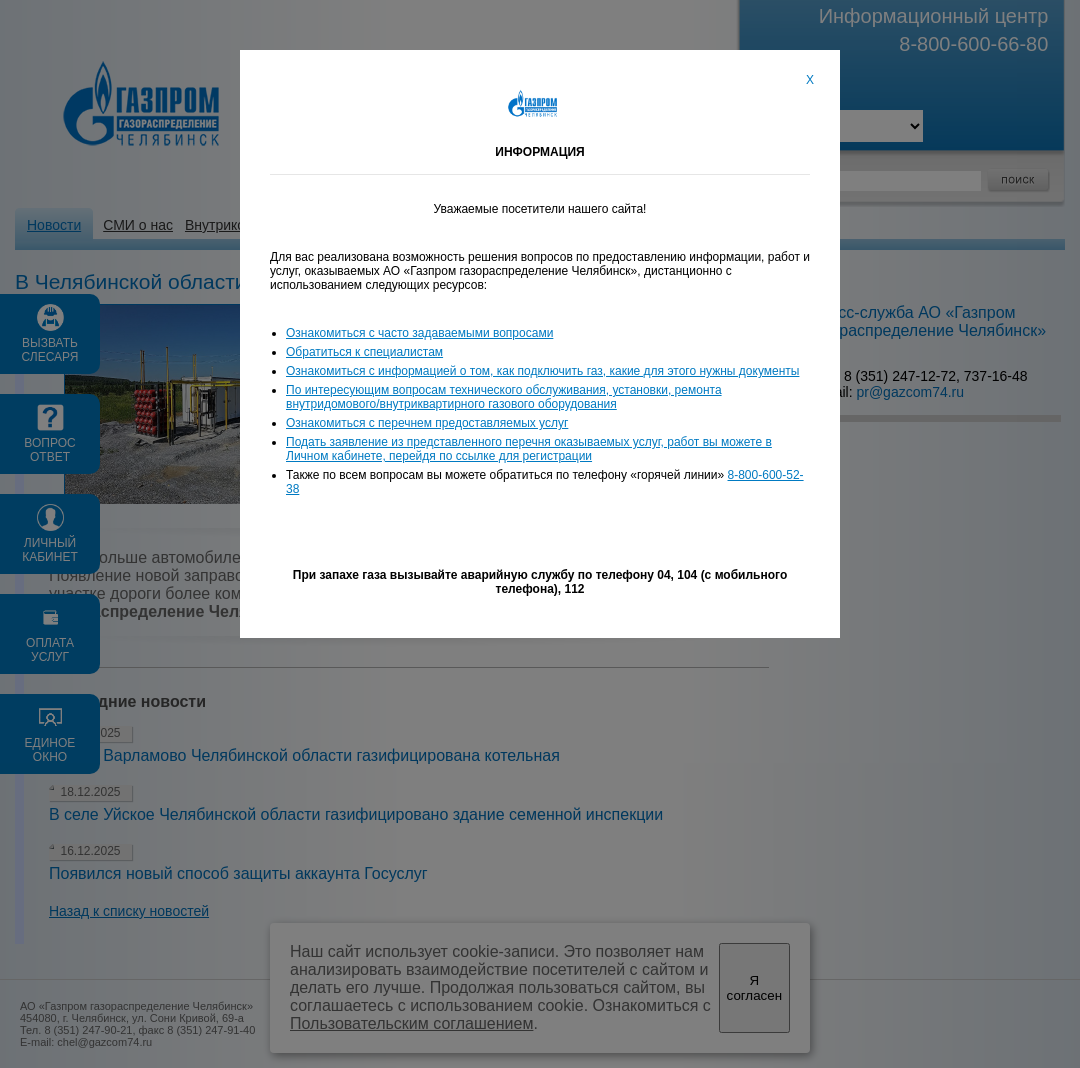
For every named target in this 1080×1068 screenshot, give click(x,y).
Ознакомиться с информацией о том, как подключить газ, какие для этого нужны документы (542, 371)
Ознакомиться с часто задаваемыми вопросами (419, 333)
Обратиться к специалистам (364, 352)
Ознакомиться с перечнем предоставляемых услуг (427, 423)
